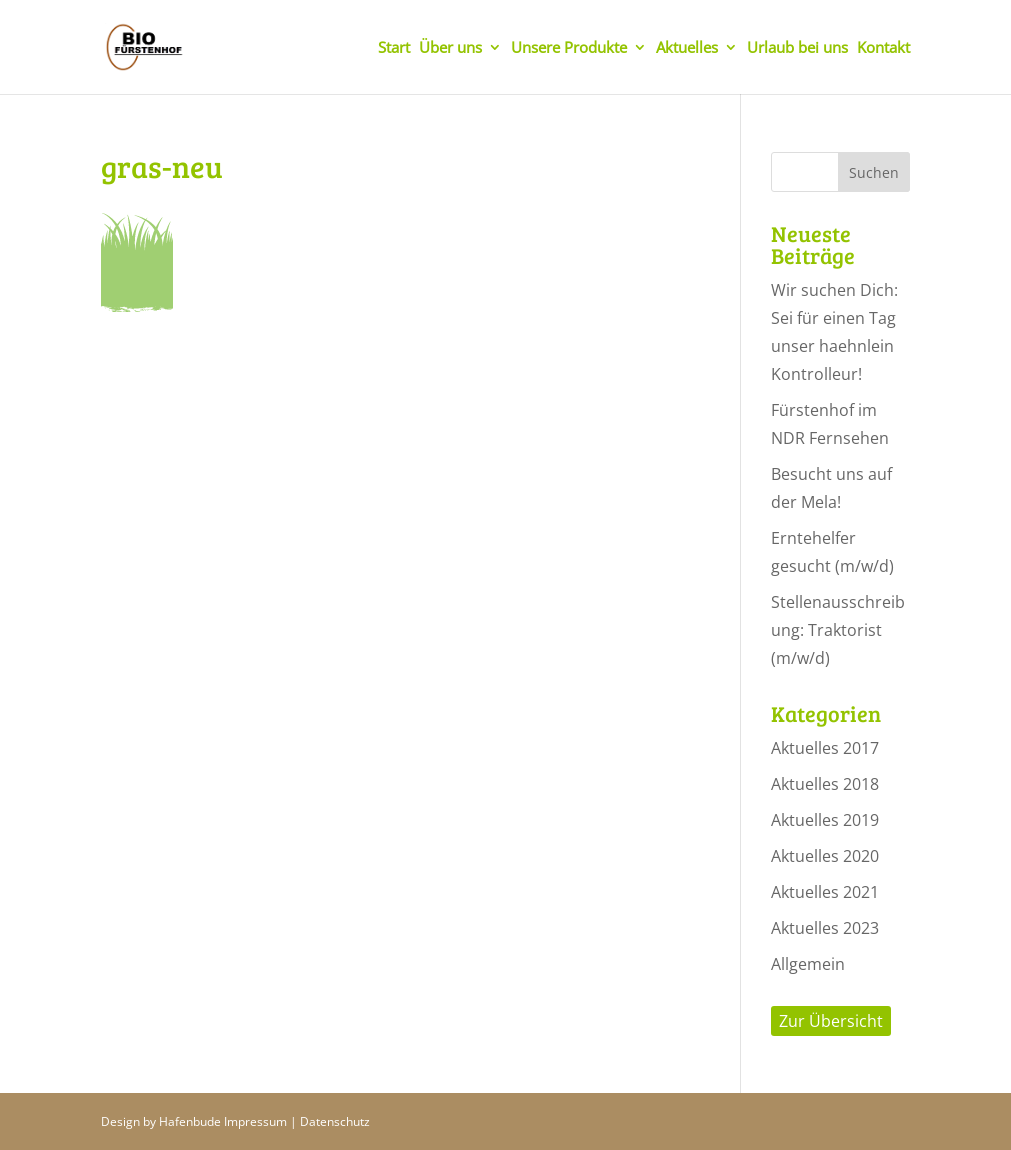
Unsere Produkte (569, 48)
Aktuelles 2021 (825, 892)
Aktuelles (687, 48)
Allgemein (808, 964)
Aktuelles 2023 (825, 928)
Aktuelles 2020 (825, 856)
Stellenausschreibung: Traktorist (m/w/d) (838, 630)
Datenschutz (335, 1121)
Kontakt (883, 48)
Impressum (255, 1121)
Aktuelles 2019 (825, 820)
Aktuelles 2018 (825, 784)
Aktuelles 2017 (825, 748)
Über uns (450, 48)
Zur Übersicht (831, 1021)
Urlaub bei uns (797, 48)
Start (394, 48)
